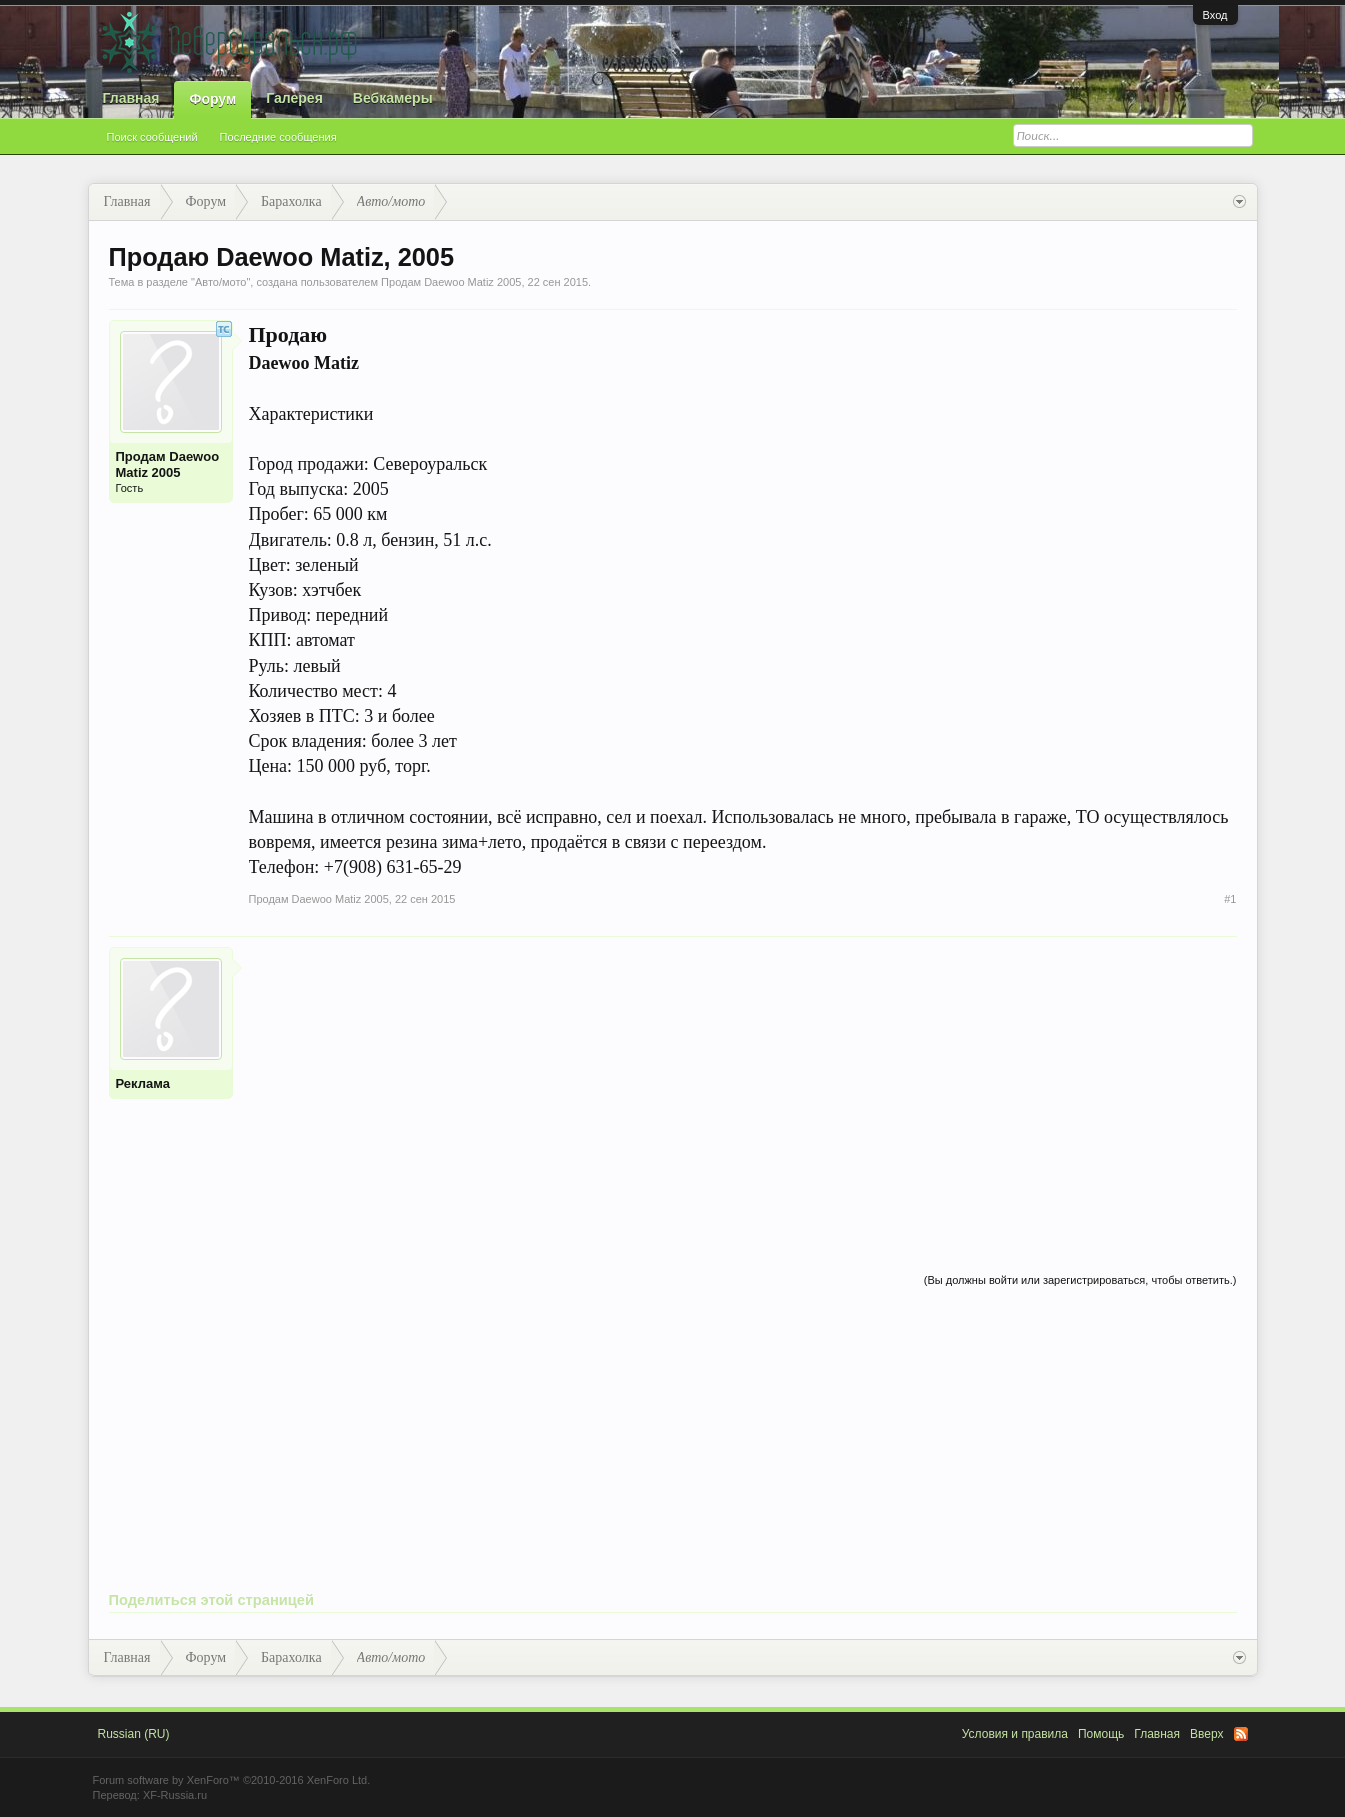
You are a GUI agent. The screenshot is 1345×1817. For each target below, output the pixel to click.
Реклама (143, 1083)
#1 (1230, 899)
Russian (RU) (134, 1734)
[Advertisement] (743, 1087)
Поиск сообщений (152, 137)
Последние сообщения (278, 137)
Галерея (294, 98)
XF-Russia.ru (175, 1795)
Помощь (1101, 1734)
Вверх (1206, 1734)
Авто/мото (221, 282)
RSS (1241, 1734)
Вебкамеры (393, 98)
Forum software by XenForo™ (232, 1780)
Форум (212, 99)
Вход (1215, 15)
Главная (131, 98)
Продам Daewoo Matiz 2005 (451, 282)
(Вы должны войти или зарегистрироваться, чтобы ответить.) (1080, 1280)
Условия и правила (1015, 1734)
